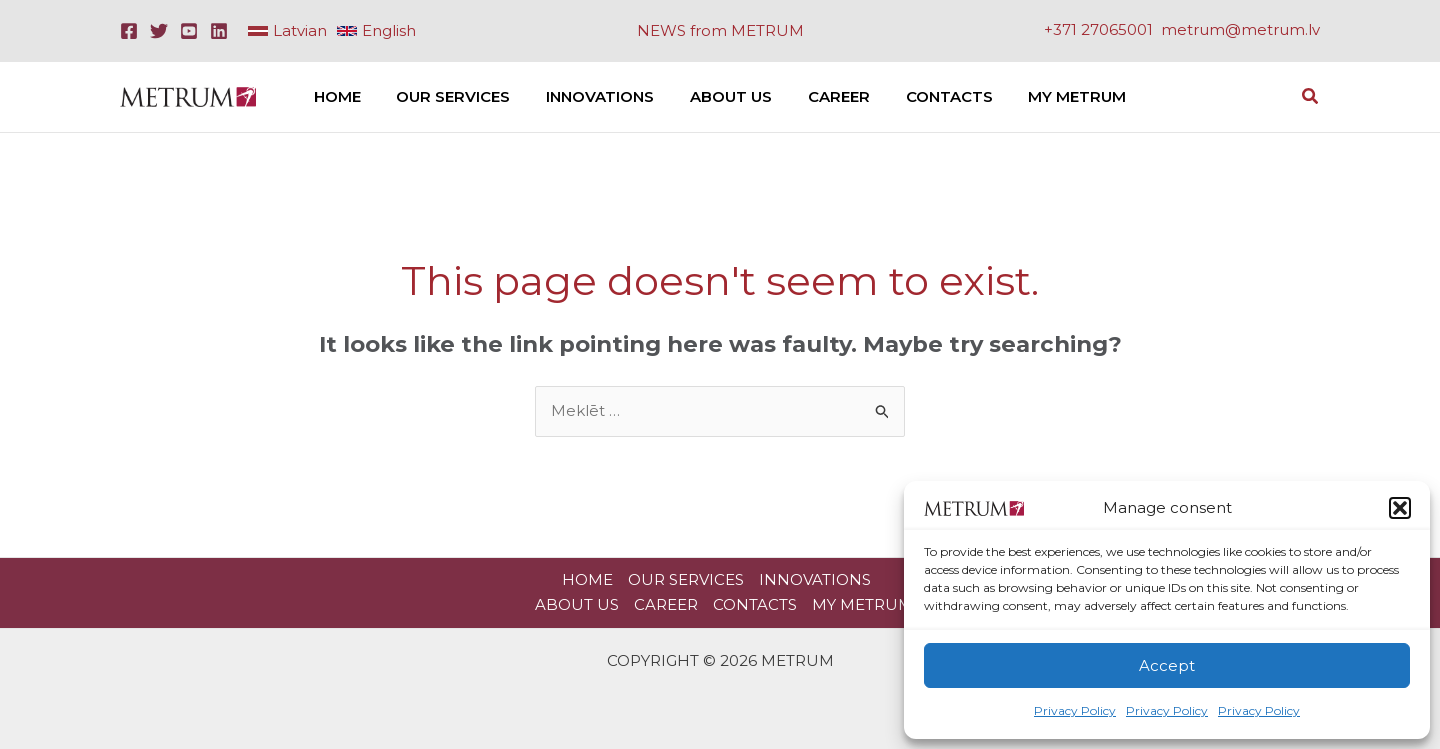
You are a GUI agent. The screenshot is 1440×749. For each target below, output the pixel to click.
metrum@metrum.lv (1240, 29)
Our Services (686, 579)
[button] (1400, 508)
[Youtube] (189, 31)
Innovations (815, 579)
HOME (587, 579)
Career (666, 604)
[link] (287, 31)
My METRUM (862, 604)
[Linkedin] (219, 31)
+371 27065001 (1098, 29)
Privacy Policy (1075, 710)
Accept (1167, 665)
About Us (577, 604)
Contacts (755, 604)
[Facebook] (129, 31)
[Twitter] (159, 31)
